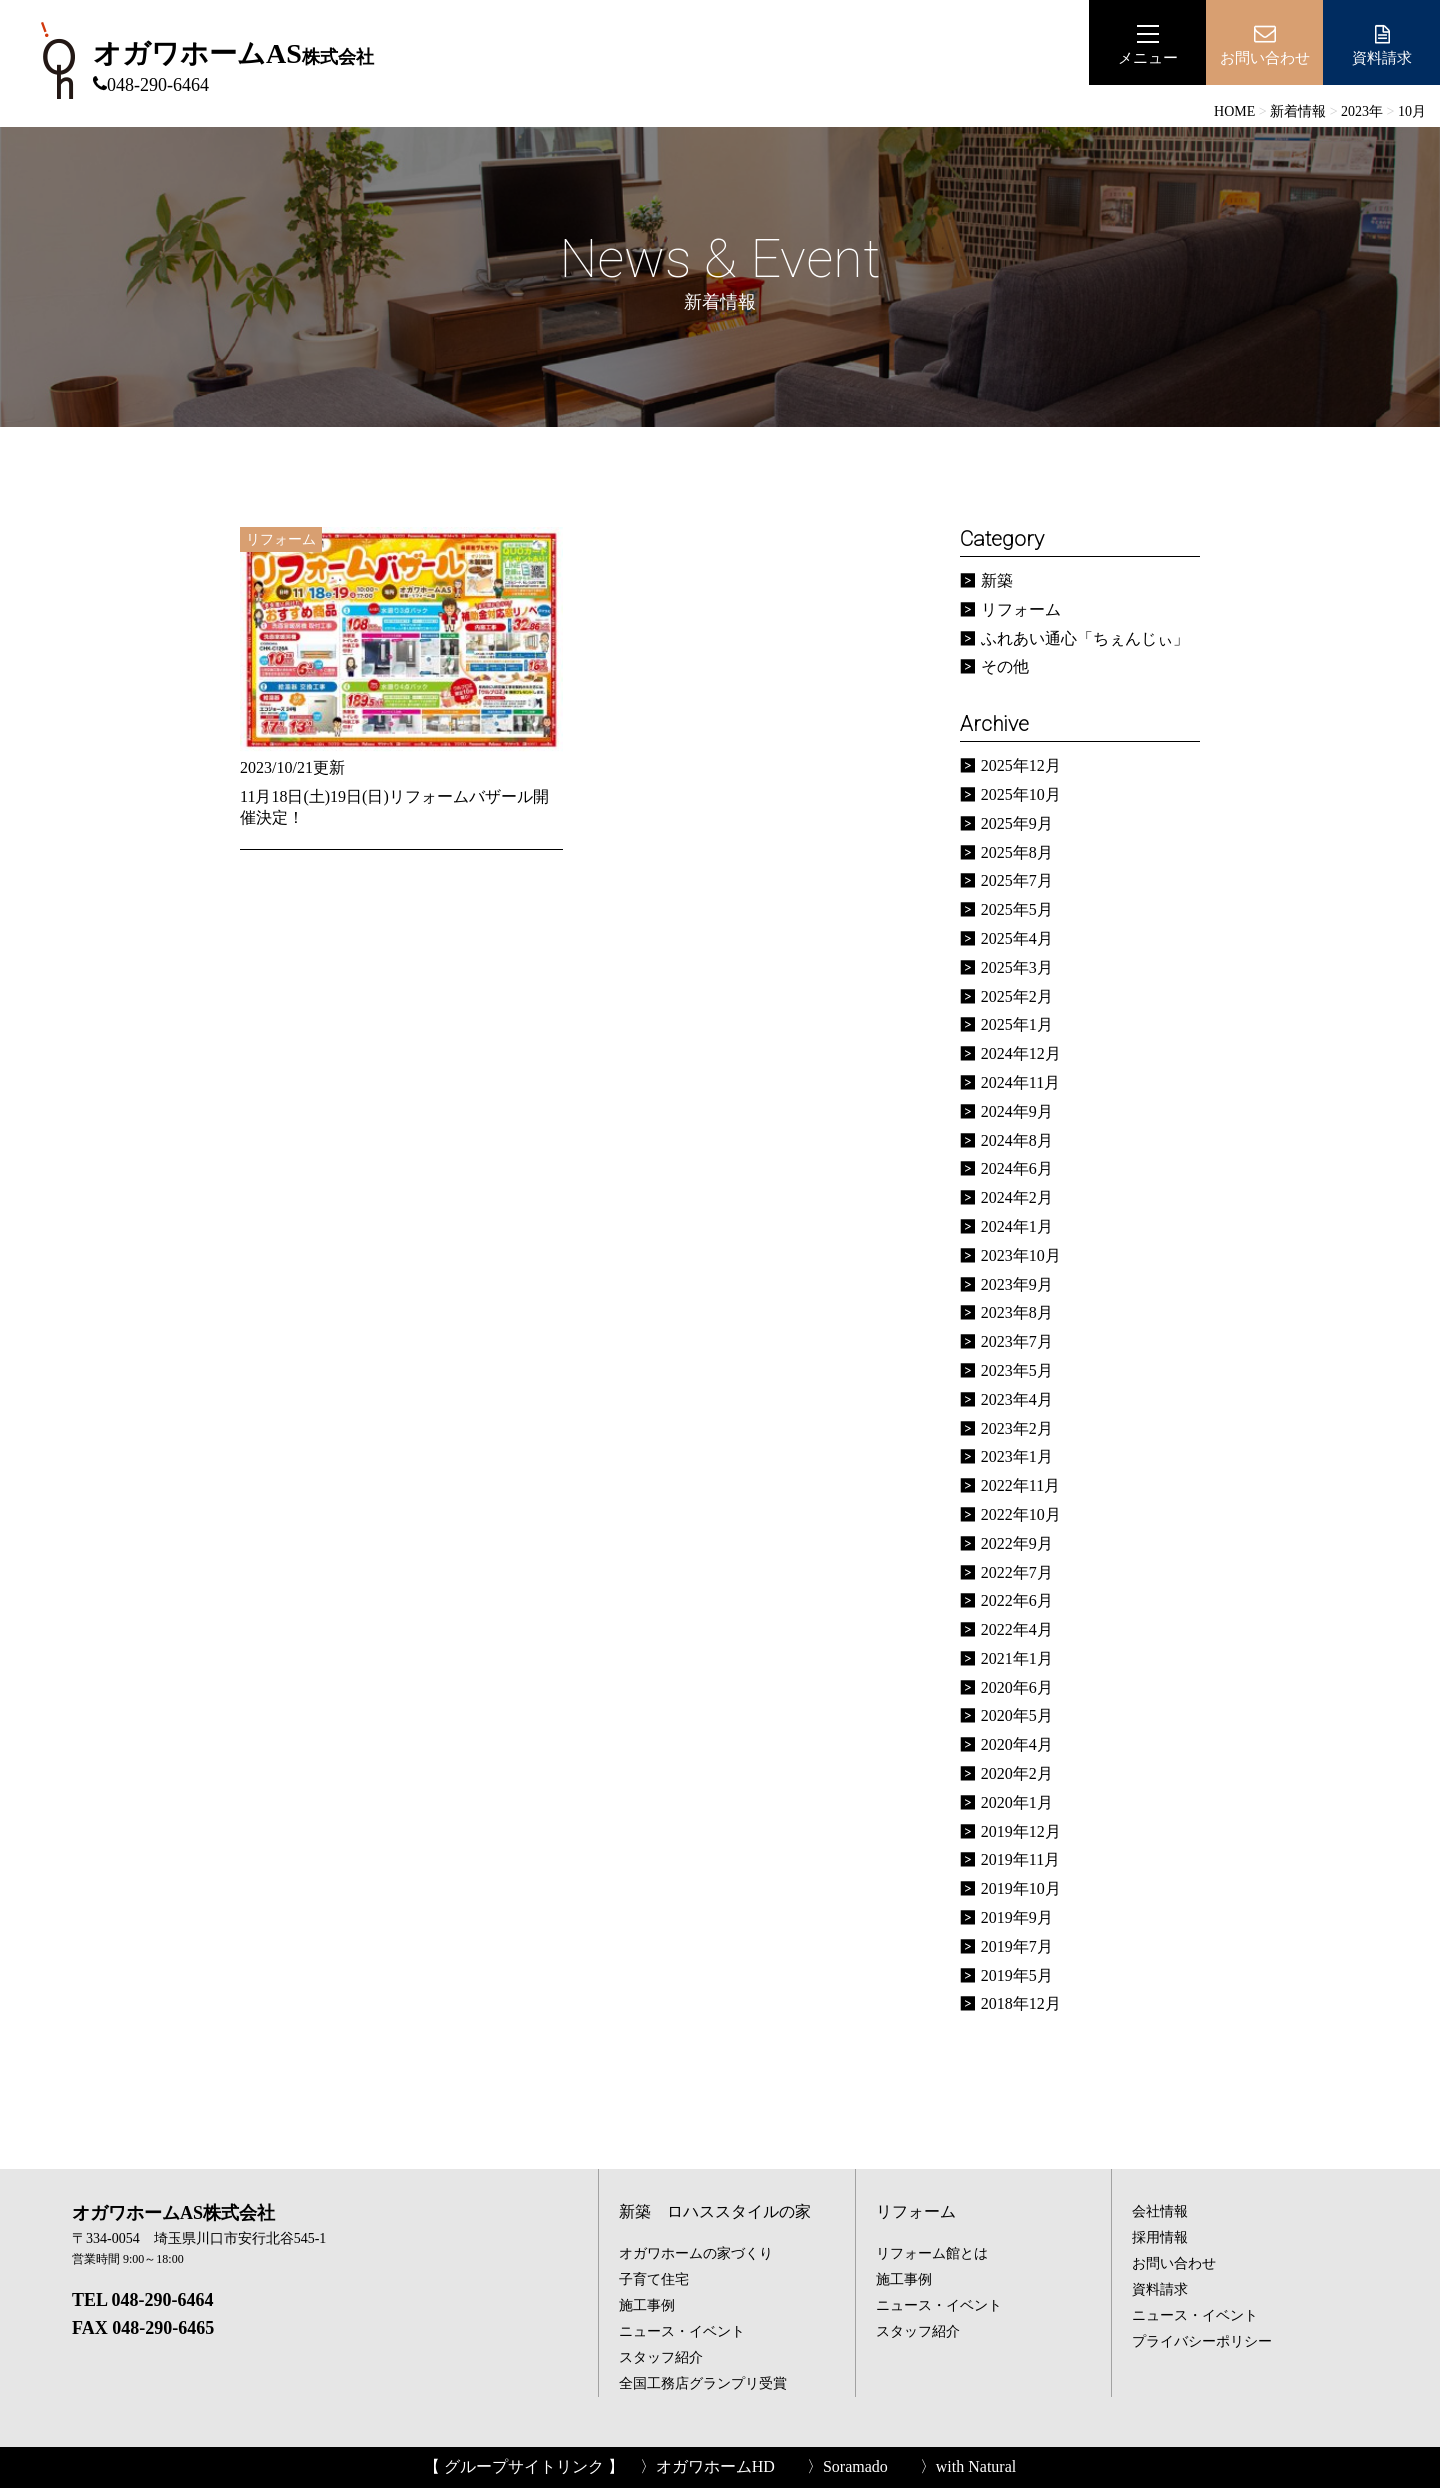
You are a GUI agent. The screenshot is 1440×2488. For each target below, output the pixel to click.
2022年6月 (1017, 1600)
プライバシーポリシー (1202, 2341)
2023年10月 (1021, 1255)
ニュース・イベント (682, 2331)
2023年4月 (1017, 1399)
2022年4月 (1017, 1629)
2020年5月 (1017, 1715)
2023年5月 (1017, 1370)
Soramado (855, 2466)
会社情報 (1160, 2211)
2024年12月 (1021, 1053)
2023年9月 (1017, 1284)
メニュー (1148, 44)
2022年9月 (1017, 1543)
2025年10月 (1021, 794)
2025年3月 (1017, 967)
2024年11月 (1020, 1082)
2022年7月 (1017, 1572)
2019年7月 (1017, 1946)
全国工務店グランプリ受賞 (703, 2383)
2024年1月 (1017, 1226)
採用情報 (1160, 2237)
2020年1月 (1017, 1802)
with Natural (976, 2466)
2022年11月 (1020, 1485)
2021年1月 (1017, 1658)
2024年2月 (1017, 1197)
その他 (1005, 666)
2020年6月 (1017, 1687)
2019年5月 (1017, 1975)
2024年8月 (1017, 1140)
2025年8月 (1017, 852)
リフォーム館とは (932, 2253)
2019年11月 (1020, 1859)
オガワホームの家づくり (696, 2253)
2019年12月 (1021, 1831)
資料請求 (1382, 44)
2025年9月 (1017, 823)
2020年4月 (1017, 1744)
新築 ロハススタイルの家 (715, 2211)
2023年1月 (1017, 1456)
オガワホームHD (715, 2466)
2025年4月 (1017, 938)
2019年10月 (1021, 1888)
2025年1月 (1017, 1024)
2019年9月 (1017, 1917)
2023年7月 (1017, 1341)
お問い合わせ (1174, 2263)
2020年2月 (1017, 1773)
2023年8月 (1017, 1312)
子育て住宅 (654, 2279)
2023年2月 (1017, 1428)
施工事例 (647, 2305)
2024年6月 (1017, 1168)
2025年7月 (1017, 880)
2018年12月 (1021, 2003)
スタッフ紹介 (661, 2357)
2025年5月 (1017, 909)
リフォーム (1021, 609)
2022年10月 (1021, 1514)
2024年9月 (1017, 1111)
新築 (997, 580)
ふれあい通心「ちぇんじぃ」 (1085, 638)
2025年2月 (1017, 996)
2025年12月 (1021, 765)
